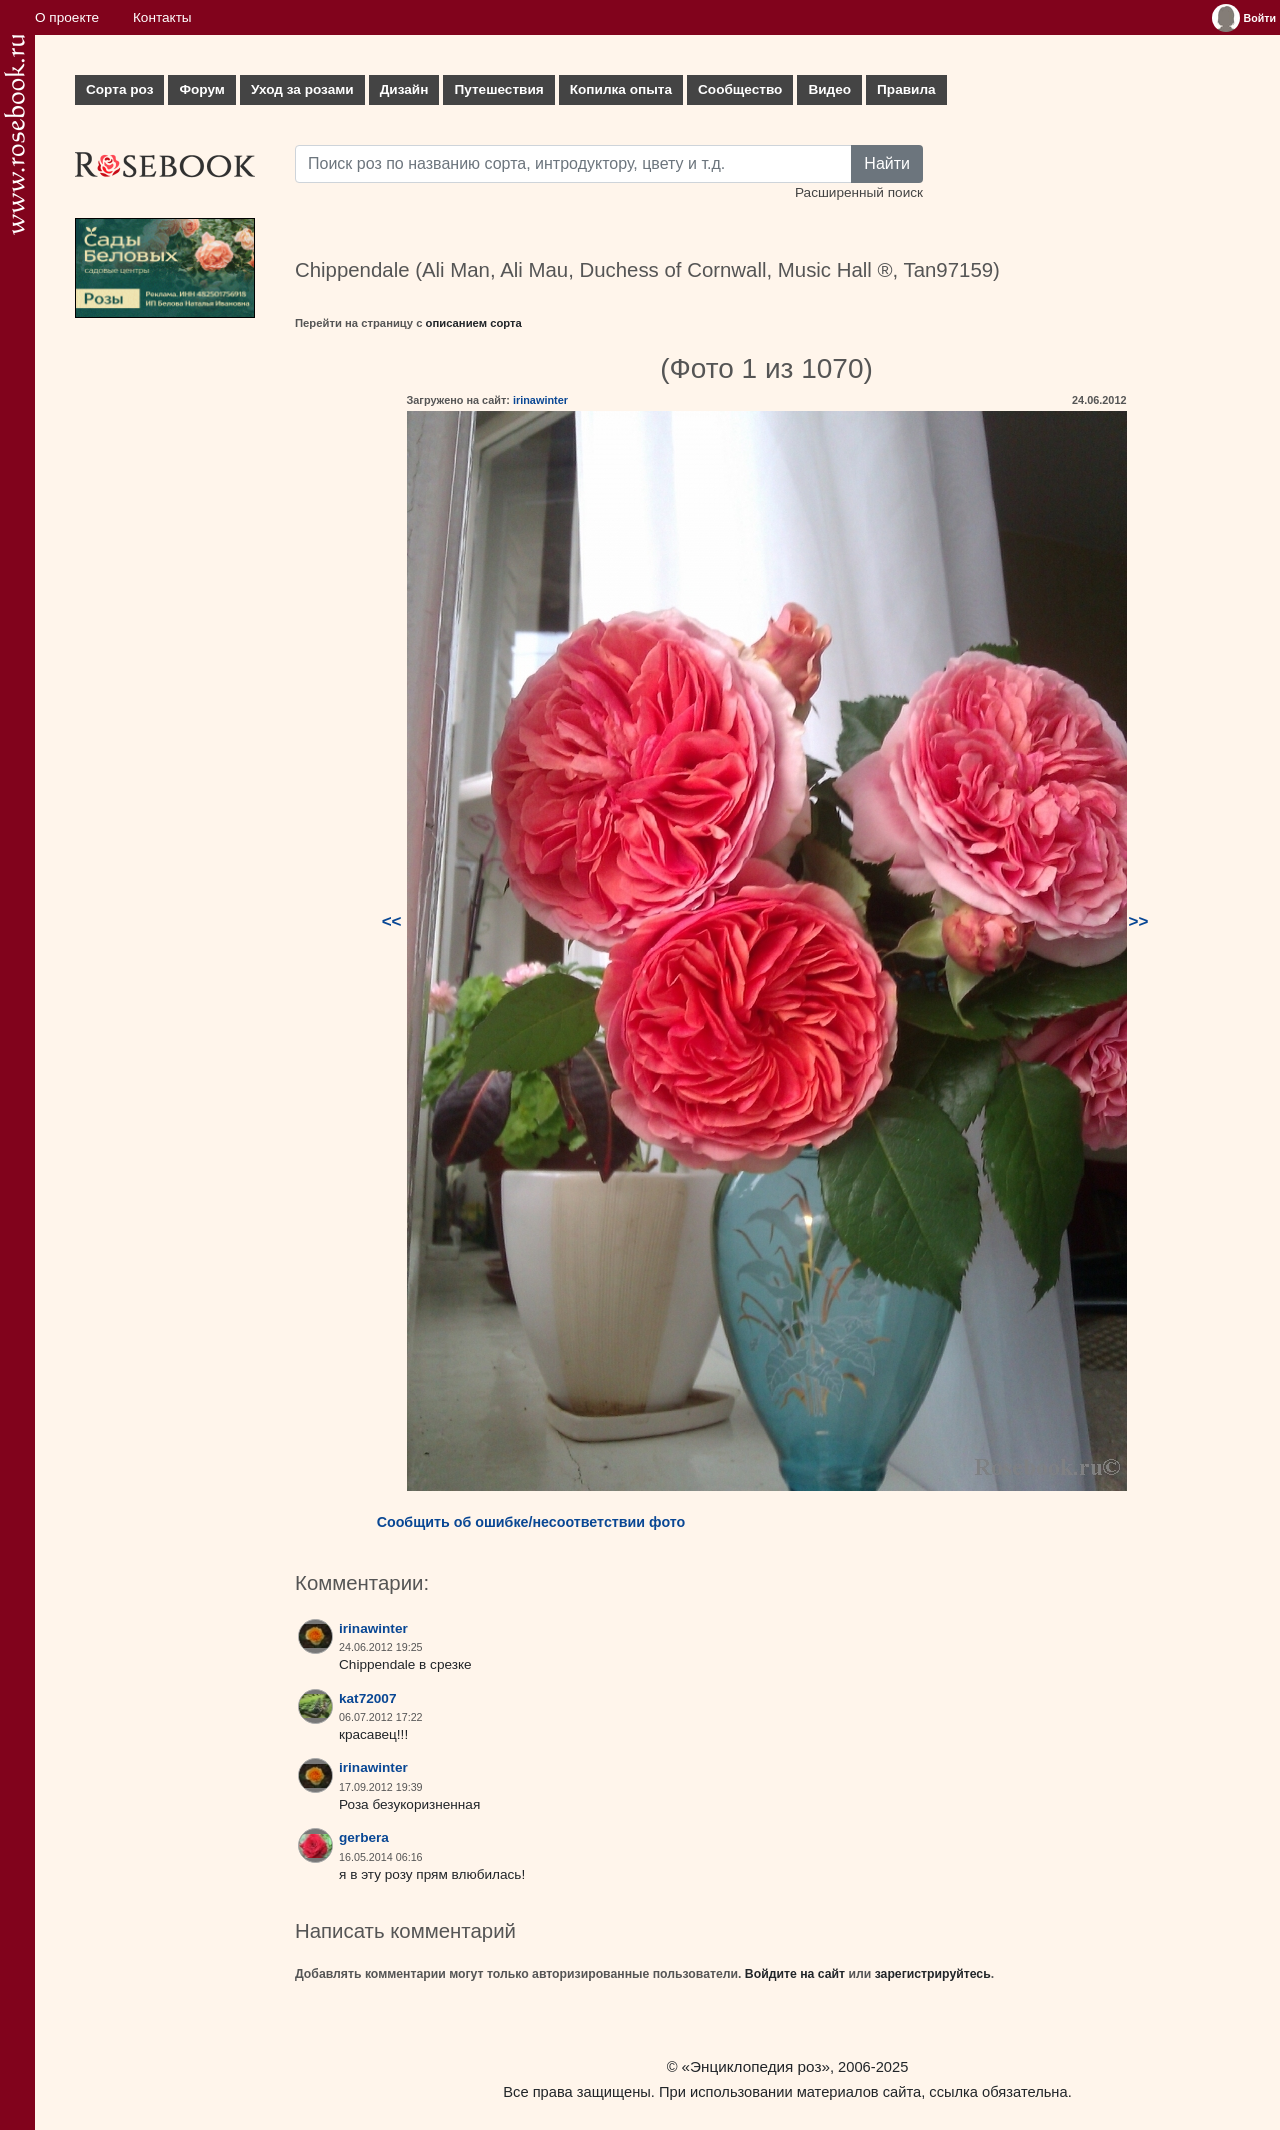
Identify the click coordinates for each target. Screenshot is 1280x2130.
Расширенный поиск (859, 192)
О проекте (67, 17)
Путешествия (498, 89)
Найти (887, 163)
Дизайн (404, 89)
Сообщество (740, 89)
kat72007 (367, 1698)
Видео (829, 89)
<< (392, 921)
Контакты (162, 17)
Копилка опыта (621, 89)
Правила (906, 89)
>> (1139, 921)
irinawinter (540, 400)
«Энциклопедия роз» (756, 2066)
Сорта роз (119, 89)
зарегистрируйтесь (933, 1974)
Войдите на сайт (795, 1974)
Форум (201, 89)
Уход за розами (302, 89)
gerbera (364, 1837)
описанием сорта (474, 323)
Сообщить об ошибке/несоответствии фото (531, 1522)
